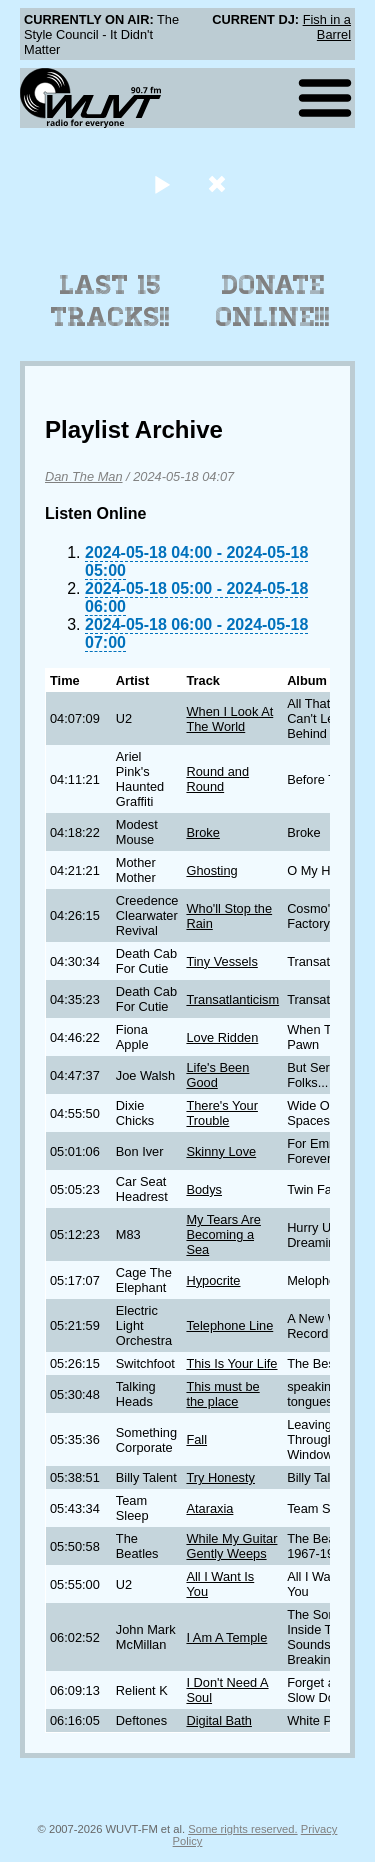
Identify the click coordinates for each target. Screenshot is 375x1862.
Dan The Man (84, 476)
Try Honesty (220, 1477)
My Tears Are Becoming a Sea (223, 1234)
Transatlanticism (232, 999)
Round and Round (217, 779)
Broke (202, 832)
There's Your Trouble (221, 1113)
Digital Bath (218, 1720)
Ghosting (211, 870)
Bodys (204, 1189)
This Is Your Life (231, 1363)
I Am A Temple (226, 1637)
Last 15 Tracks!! (110, 301)
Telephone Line (229, 1325)
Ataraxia (209, 1508)
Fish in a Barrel (327, 27)
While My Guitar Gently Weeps (231, 1546)
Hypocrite (213, 1280)
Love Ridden (222, 1037)
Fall (196, 1439)
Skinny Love (221, 1151)
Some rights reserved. (242, 1829)
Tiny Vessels (221, 961)
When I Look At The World (229, 719)
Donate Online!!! (273, 301)
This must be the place (222, 1394)
